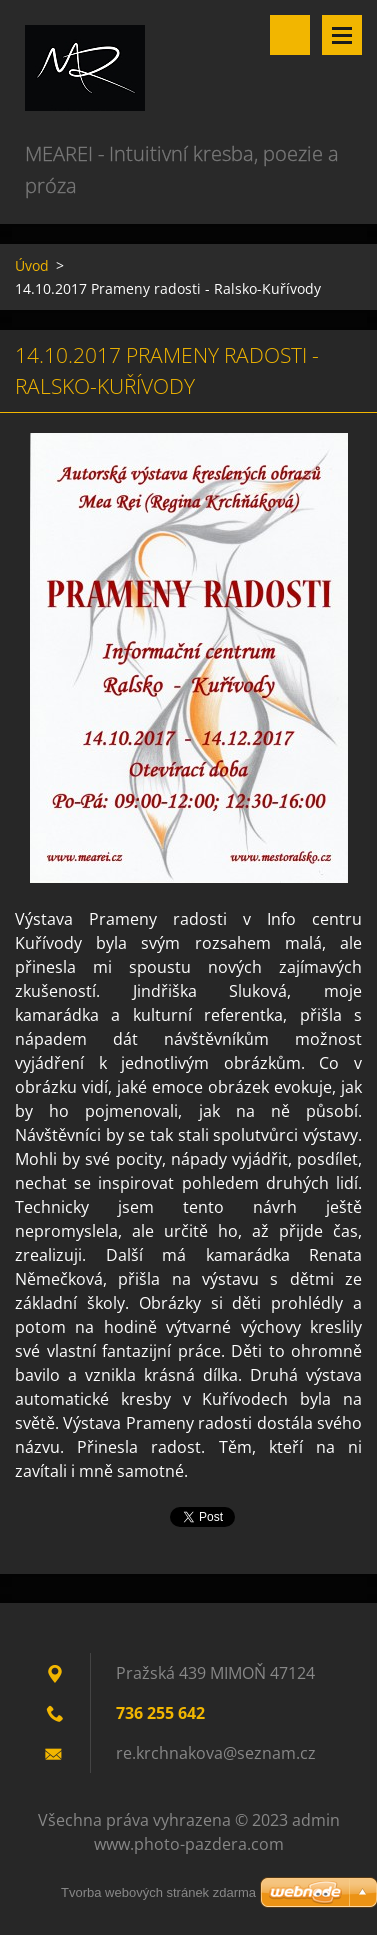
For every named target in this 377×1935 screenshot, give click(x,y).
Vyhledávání (290, 35)
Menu (342, 35)
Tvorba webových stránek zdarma (158, 1892)
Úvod (32, 265)
